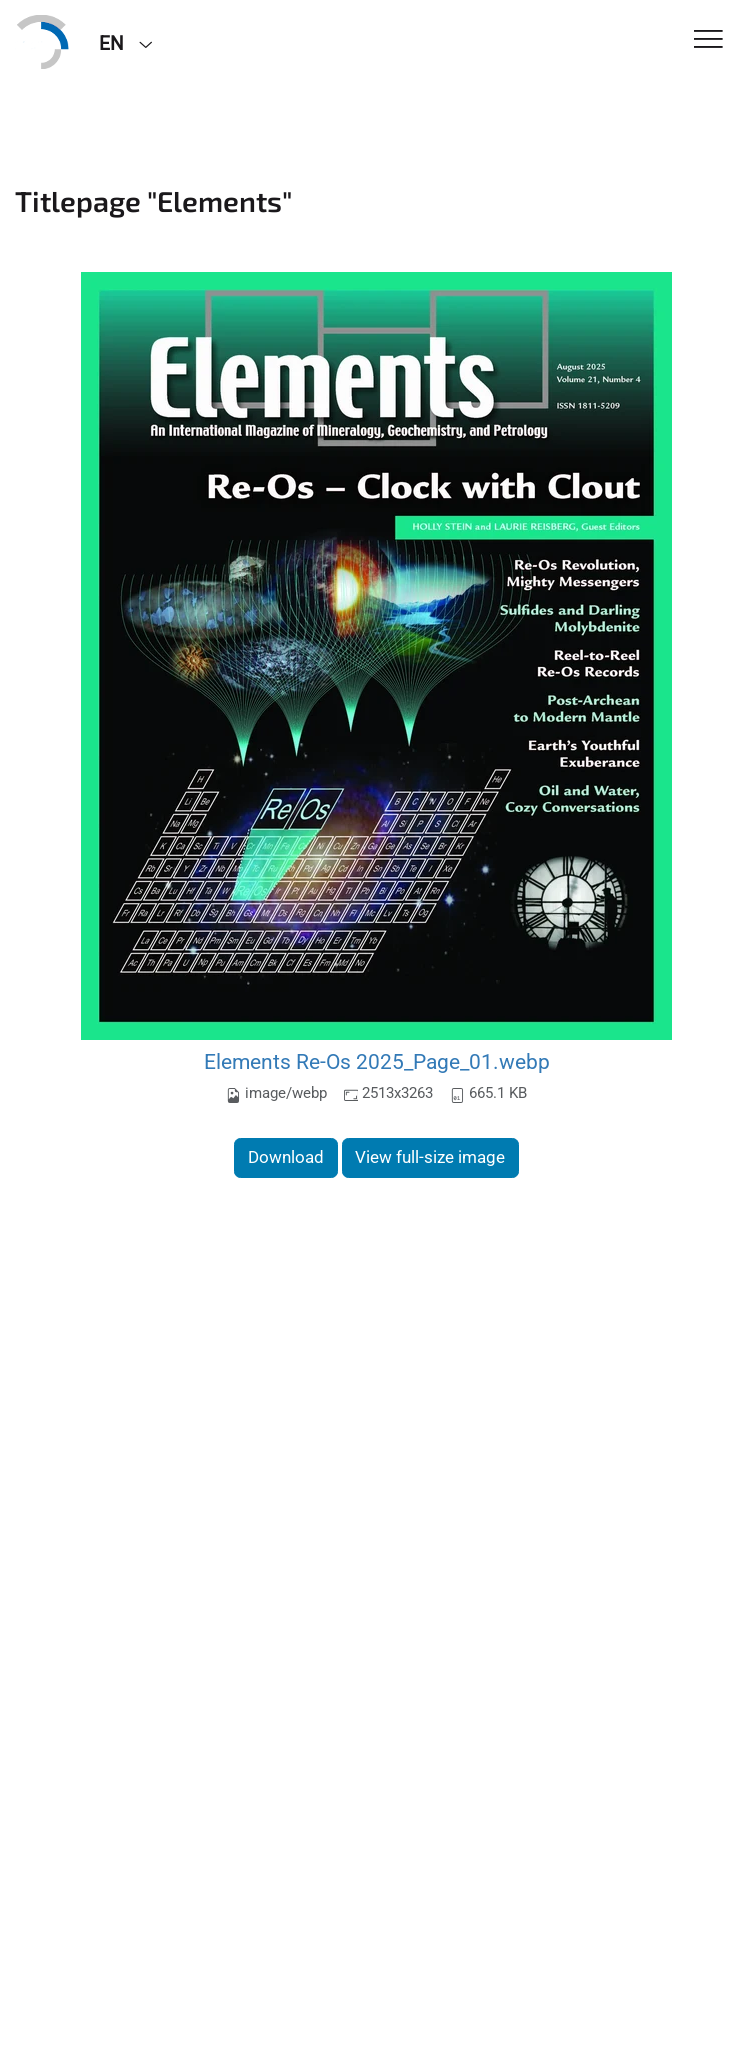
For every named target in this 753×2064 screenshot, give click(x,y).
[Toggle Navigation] (708, 40)
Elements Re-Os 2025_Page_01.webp (377, 1061)
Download (286, 1157)
